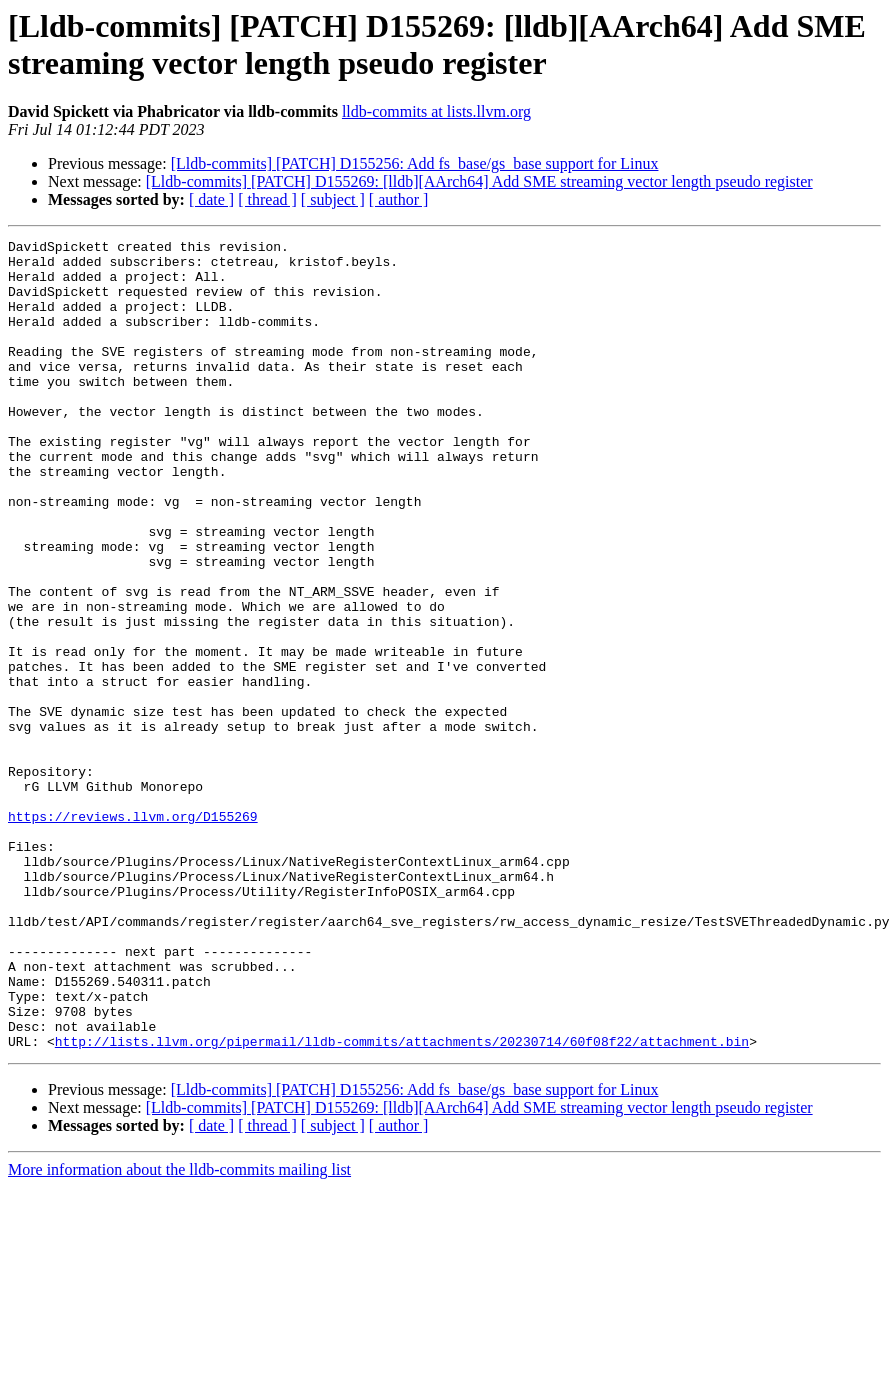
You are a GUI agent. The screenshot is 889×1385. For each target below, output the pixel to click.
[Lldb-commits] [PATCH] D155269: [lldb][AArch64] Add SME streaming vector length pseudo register (479, 181)
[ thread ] (267, 199)
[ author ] (399, 199)
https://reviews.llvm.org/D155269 (133, 933)
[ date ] (211, 199)
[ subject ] (333, 199)
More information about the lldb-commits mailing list (179, 1331)
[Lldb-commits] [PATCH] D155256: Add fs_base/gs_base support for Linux (415, 163)
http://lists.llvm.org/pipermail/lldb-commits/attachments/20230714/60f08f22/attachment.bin (402, 1203)
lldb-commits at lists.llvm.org (436, 111)
